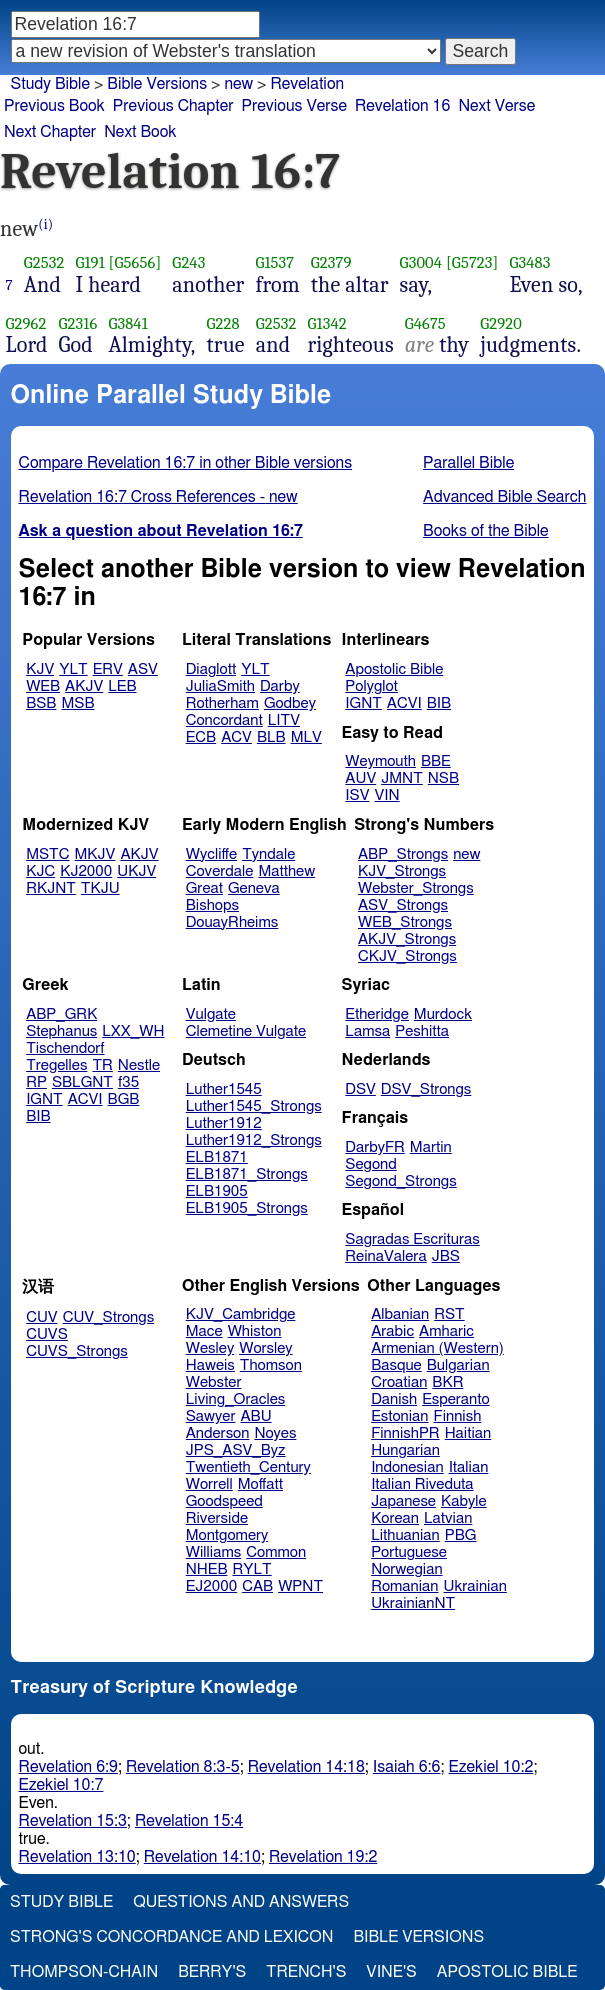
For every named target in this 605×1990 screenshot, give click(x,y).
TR (102, 1065)
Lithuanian (405, 1535)
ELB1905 (217, 1191)
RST (449, 1314)
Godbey (290, 703)
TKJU (100, 888)
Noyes (275, 1433)
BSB (41, 703)
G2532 (44, 262)
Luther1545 (224, 1089)
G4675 (425, 323)
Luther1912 (224, 1123)
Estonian (399, 1416)
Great (204, 888)
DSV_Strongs (426, 1089)
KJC (40, 871)
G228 (223, 323)
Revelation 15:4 (189, 1821)
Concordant (224, 720)
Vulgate (211, 1014)
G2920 (501, 323)
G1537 (274, 262)
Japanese (403, 1501)
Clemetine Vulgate (246, 1031)
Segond (370, 1164)
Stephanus (61, 1031)
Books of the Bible (486, 531)
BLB (271, 737)
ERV (108, 669)
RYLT (251, 1569)
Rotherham (222, 703)
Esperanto (456, 1399)
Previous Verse (294, 106)
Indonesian (407, 1467)
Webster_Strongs (416, 888)
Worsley (265, 1348)
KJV (40, 669)
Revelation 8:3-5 (183, 1767)
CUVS (47, 1334)
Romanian (404, 1586)
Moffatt (260, 1484)
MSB (77, 703)
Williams (214, 1552)
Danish (394, 1399)
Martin (431, 1147)
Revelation (307, 84)
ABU (255, 1416)
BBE (436, 761)
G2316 (78, 323)
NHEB (207, 1569)
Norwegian (406, 1569)
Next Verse (496, 106)
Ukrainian (475, 1586)
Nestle (139, 1065)
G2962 (26, 323)
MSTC (47, 854)
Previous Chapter (173, 106)
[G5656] (135, 262)
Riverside (217, 1518)
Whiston (255, 1331)
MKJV (95, 854)
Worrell (209, 1484)
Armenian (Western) (437, 1348)
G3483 (529, 262)
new (238, 84)
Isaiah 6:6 (407, 1767)
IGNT (363, 703)
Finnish (458, 1416)
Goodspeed (224, 1501)
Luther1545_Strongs (254, 1106)
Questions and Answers (241, 1902)
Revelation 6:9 (68, 1767)
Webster (214, 1382)
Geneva (254, 888)
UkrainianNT (413, 1603)
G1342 (326, 323)
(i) (45, 224)
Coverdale (220, 871)
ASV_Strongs (403, 905)
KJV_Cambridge (241, 1314)
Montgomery (227, 1535)
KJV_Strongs (402, 871)
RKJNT (51, 888)
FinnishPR (405, 1433)
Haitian (468, 1433)
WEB (43, 686)
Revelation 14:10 (202, 1857)
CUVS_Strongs (77, 1351)
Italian (469, 1467)
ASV (143, 669)
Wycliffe (211, 854)
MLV (306, 737)
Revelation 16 (402, 106)
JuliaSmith (220, 686)
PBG (461, 1535)
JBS (446, 1256)
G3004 (421, 262)
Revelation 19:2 (323, 1857)
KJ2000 (86, 871)
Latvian (448, 1518)
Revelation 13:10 (77, 1857)
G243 (188, 262)
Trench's (306, 1972)
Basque (396, 1365)
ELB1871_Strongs (247, 1174)
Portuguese (409, 1552)
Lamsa (367, 1031)
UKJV (136, 871)
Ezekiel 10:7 (61, 1785)
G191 (89, 262)
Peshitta (422, 1031)
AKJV (84, 686)
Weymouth (380, 761)
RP (36, 1082)
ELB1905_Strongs (247, 1208)
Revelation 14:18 (306, 1767)
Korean (395, 1518)
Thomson (271, 1365)
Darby (280, 686)
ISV (357, 795)
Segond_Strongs (400, 1181)
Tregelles (56, 1065)
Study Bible (50, 84)
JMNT (402, 778)
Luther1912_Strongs (254, 1140)
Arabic (392, 1331)
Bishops (212, 905)
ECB (201, 737)
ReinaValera (385, 1256)
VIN (386, 795)
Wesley (210, 1348)
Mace (204, 1331)
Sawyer (211, 1416)
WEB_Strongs (405, 922)
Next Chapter (50, 132)
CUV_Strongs (108, 1317)
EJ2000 (211, 1586)
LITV (284, 720)
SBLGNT (82, 1082)
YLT (73, 669)
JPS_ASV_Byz (236, 1450)
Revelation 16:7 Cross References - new (158, 497)
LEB (122, 686)
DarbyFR (375, 1147)
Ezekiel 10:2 (491, 1767)
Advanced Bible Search (504, 497)
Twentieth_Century (248, 1467)
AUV (360, 778)
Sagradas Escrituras (412, 1239)
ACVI (404, 703)
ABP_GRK (61, 1014)
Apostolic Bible (507, 1972)
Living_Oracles (236, 1399)
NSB (443, 778)
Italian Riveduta (422, 1484)
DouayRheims (232, 922)
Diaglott (211, 669)
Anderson (218, 1433)
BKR (447, 1382)
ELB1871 (217, 1157)
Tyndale (268, 854)
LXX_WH (133, 1031)
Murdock (443, 1014)
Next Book (140, 132)
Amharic (446, 1331)
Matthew (286, 871)
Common (276, 1552)
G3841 (127, 323)
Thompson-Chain (84, 1972)
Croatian (399, 1382)
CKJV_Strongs (407, 956)
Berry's (212, 1972)
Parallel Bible (468, 463)
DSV (360, 1089)
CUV (42, 1317)
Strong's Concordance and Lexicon (171, 1937)
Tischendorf (65, 1048)
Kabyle (464, 1501)
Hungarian (405, 1450)
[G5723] (472, 262)
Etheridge (376, 1014)
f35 (128, 1082)
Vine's (391, 1972)
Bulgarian (458, 1365)
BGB (124, 1099)
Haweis (210, 1365)
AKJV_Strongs (407, 939)
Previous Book (54, 106)
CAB (257, 1586)
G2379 (331, 262)
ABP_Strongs (403, 854)
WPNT (300, 1586)
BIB (439, 703)
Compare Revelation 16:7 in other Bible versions (186, 463)
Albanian (400, 1314)
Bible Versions (157, 84)
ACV (236, 737)
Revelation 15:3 (73, 1821)
